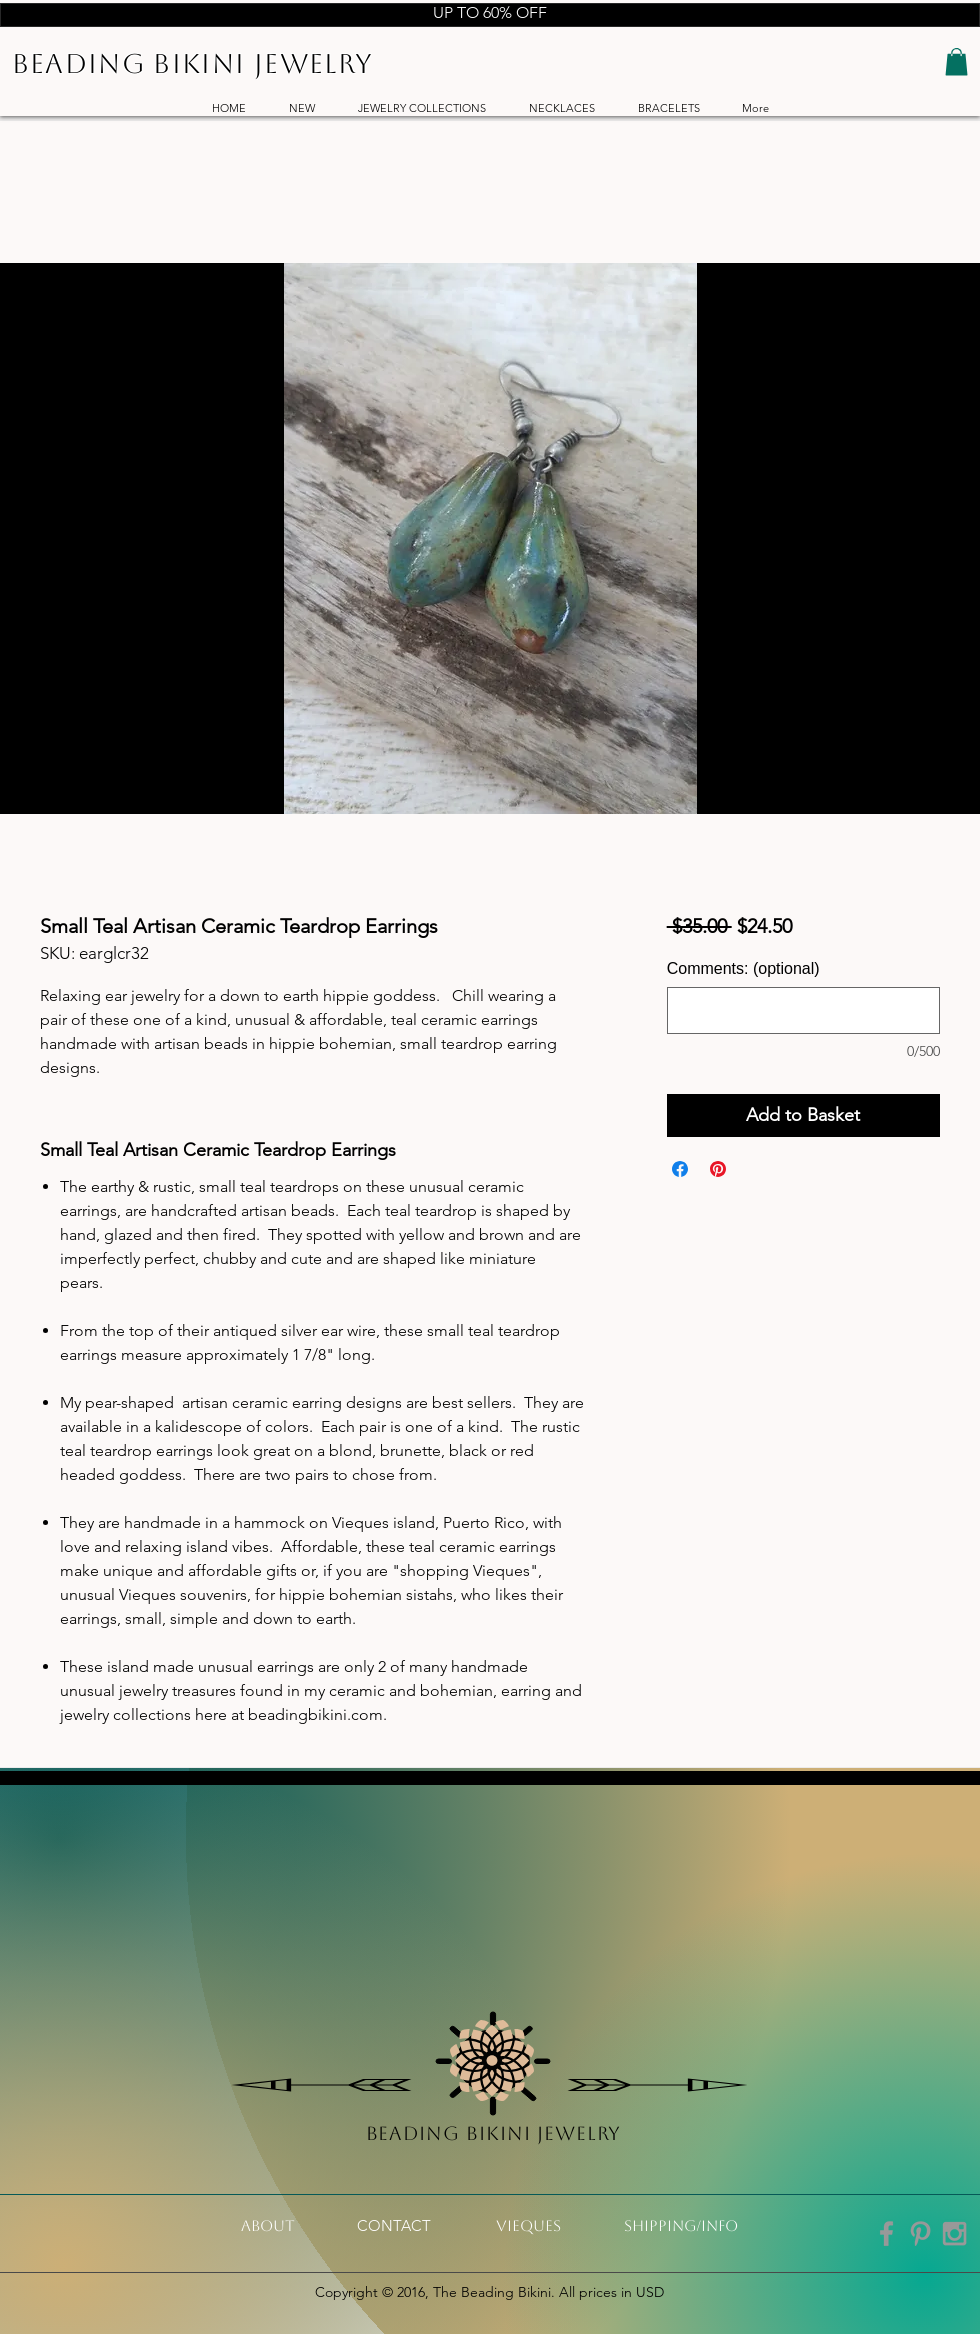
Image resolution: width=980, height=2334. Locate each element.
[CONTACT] (394, 2226)
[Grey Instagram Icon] (954, 2233)
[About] (268, 2226)
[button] (956, 61)
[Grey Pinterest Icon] (920, 2233)
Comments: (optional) (743, 968)
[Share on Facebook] (680, 1169)
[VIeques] (528, 2226)
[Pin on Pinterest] (718, 1169)
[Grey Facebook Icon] (886, 2233)
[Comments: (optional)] (803, 1010)
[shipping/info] (681, 2226)
